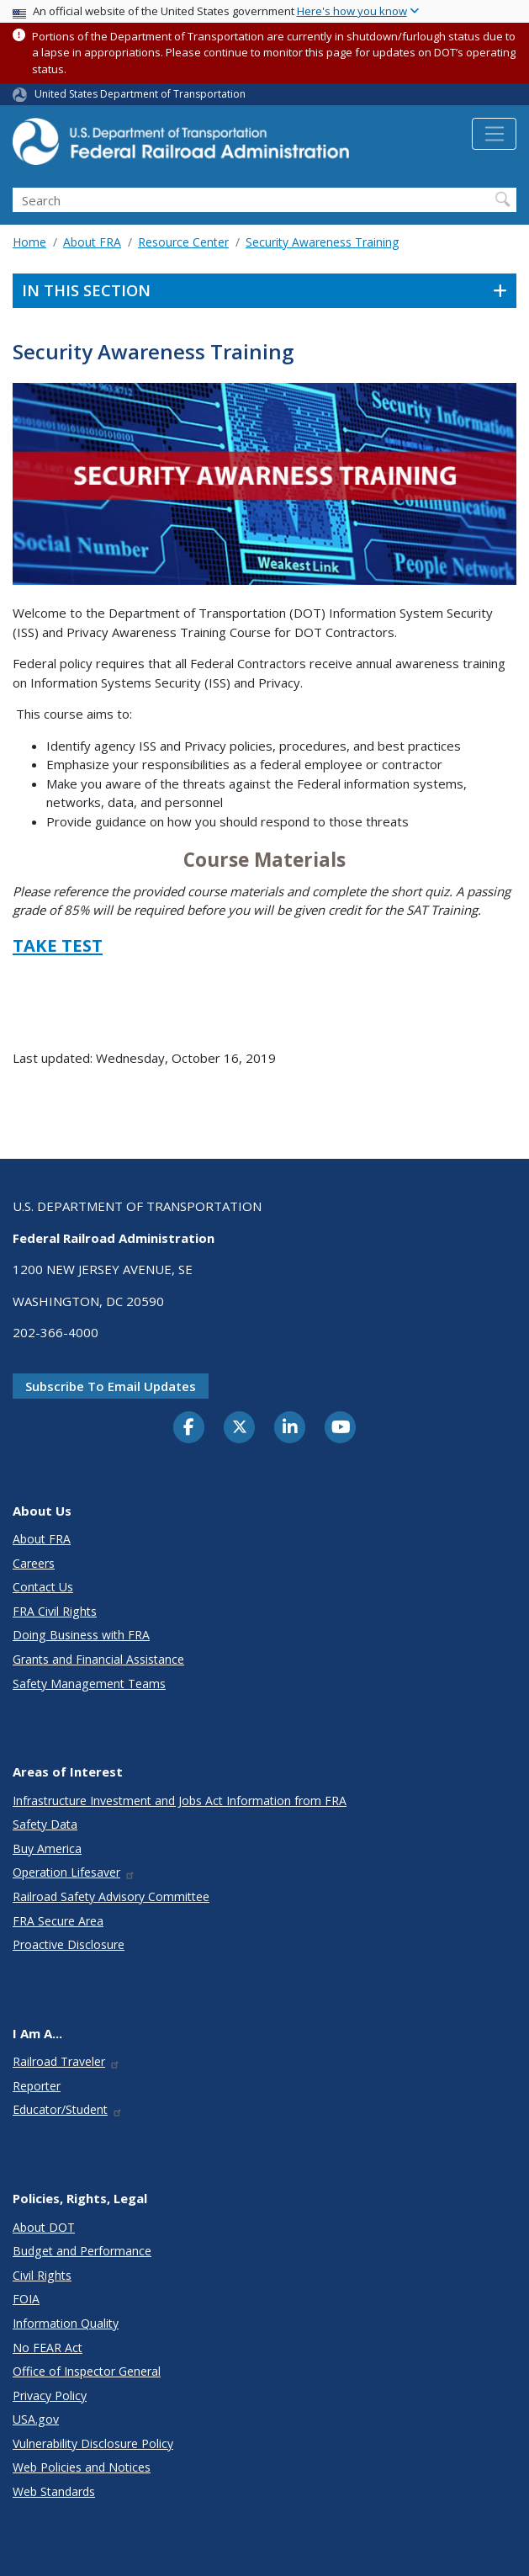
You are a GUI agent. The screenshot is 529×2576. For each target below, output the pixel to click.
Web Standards (54, 2491)
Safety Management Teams (89, 1684)
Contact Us (43, 1587)
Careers (34, 1563)
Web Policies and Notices (82, 2467)
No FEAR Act (47, 2348)
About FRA (92, 242)
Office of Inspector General (87, 2371)
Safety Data (45, 1824)
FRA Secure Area (58, 1921)
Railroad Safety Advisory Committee (111, 1896)
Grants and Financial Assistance (98, 1659)
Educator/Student (68, 2109)
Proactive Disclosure (68, 1944)
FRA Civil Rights (55, 1611)
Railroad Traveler (66, 2061)
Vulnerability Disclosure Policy (93, 2443)
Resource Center (183, 242)
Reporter (37, 2086)
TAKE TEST (58, 945)
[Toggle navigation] (494, 134)
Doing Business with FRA (81, 1635)
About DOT (44, 2227)
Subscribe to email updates (110, 1386)
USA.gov (36, 2419)
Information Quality (66, 2323)
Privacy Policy (50, 2395)
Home (29, 242)
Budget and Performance (82, 2251)
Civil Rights (42, 2275)
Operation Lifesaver (74, 1872)
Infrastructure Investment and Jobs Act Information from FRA (179, 1801)
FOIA (26, 2299)
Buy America (47, 1848)
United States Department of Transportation (140, 94)
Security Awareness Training (322, 242)
